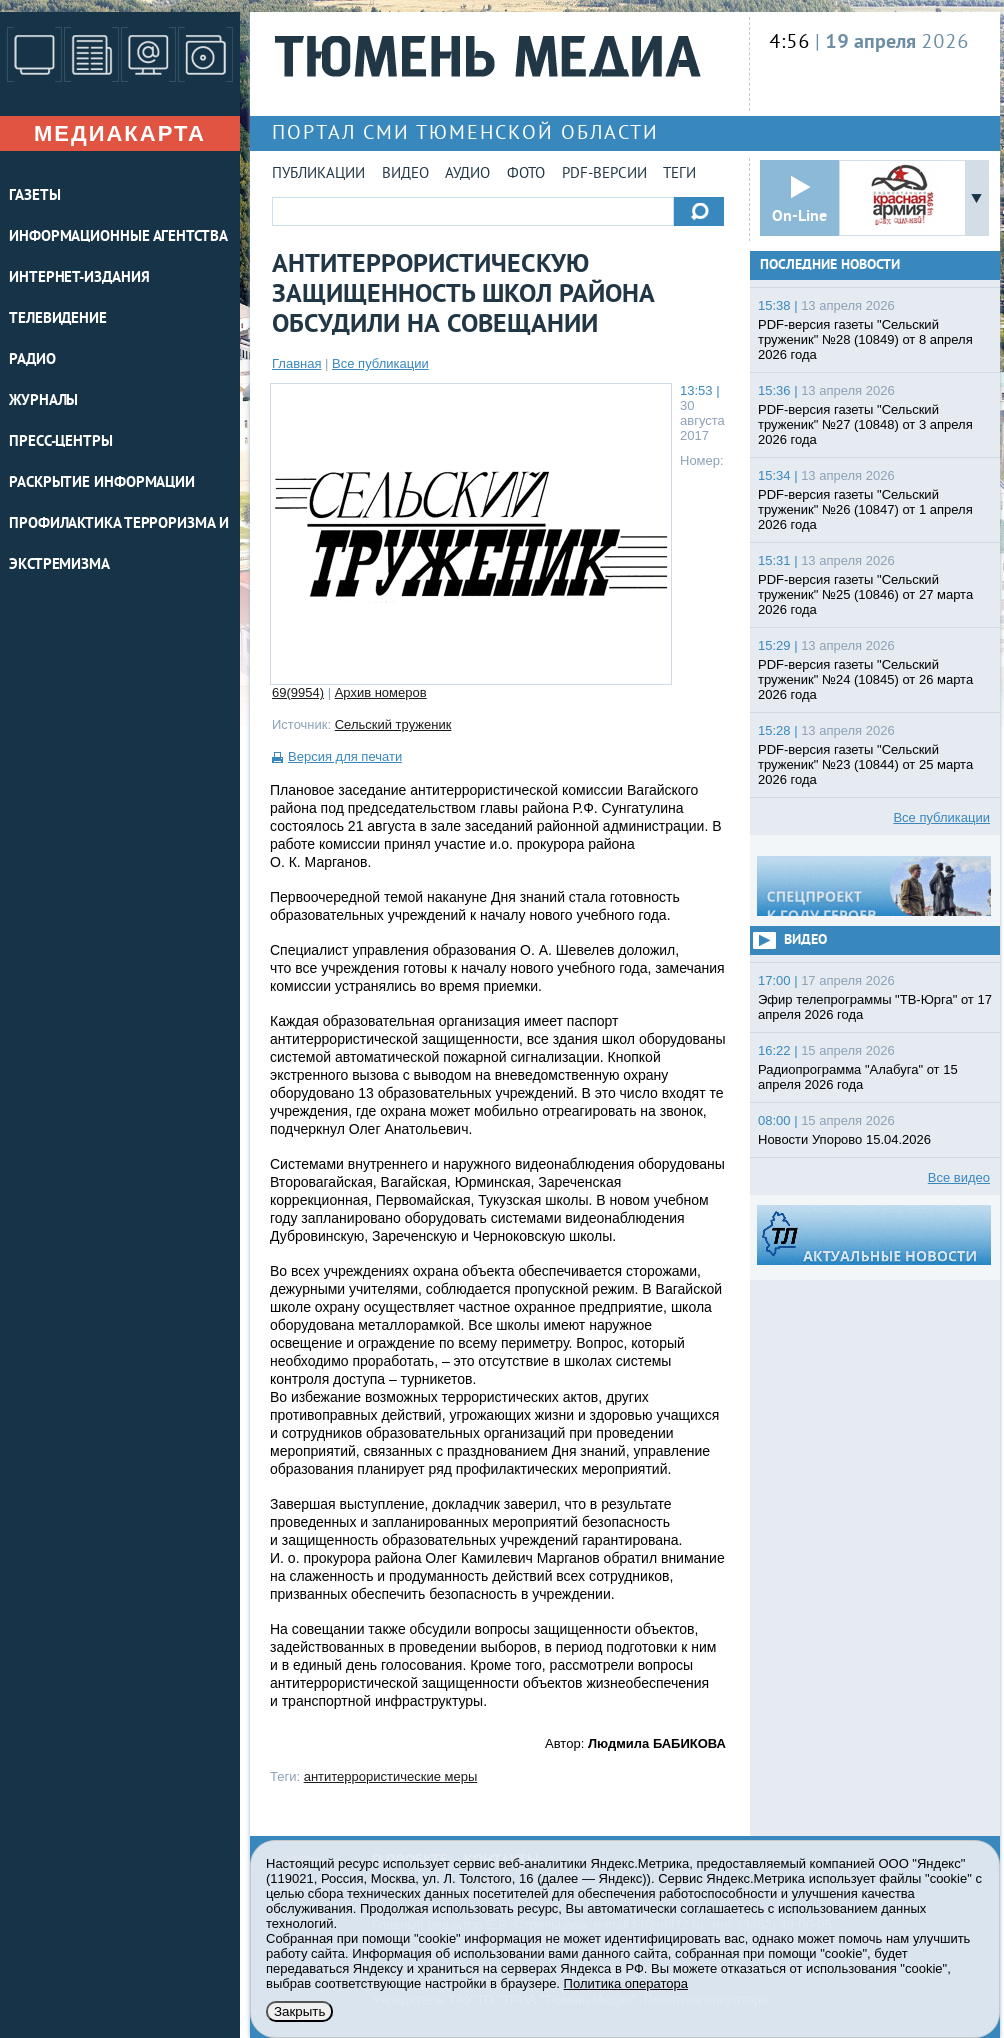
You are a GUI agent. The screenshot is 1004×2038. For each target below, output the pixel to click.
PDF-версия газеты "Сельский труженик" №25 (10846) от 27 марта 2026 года (865, 594)
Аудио (467, 174)
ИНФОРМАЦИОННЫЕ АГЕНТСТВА (118, 237)
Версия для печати (345, 756)
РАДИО (32, 360)
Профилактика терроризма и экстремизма (119, 545)
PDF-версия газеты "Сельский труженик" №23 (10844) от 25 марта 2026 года (865, 764)
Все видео (959, 1177)
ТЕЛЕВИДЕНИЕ (58, 319)
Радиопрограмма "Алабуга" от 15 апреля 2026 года (858, 1077)
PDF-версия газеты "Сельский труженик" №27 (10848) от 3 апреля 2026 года (865, 424)
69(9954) (298, 692)
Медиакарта (120, 133)
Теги (679, 174)
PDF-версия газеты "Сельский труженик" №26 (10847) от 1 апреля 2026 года (865, 509)
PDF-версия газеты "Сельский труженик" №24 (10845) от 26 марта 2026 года (865, 679)
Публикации (318, 174)
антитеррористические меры (391, 1776)
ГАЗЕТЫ (34, 196)
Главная (296, 363)
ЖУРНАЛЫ (43, 401)
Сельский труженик (393, 724)
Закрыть (299, 2011)
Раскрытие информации (102, 483)
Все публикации (380, 363)
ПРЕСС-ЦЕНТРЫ (61, 442)
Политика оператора (626, 1983)
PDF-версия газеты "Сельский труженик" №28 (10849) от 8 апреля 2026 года (865, 339)
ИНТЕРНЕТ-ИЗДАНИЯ (79, 278)
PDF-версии (604, 174)
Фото (526, 174)
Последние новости (830, 265)
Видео (405, 174)
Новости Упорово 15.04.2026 (844, 1139)
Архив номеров (381, 692)
